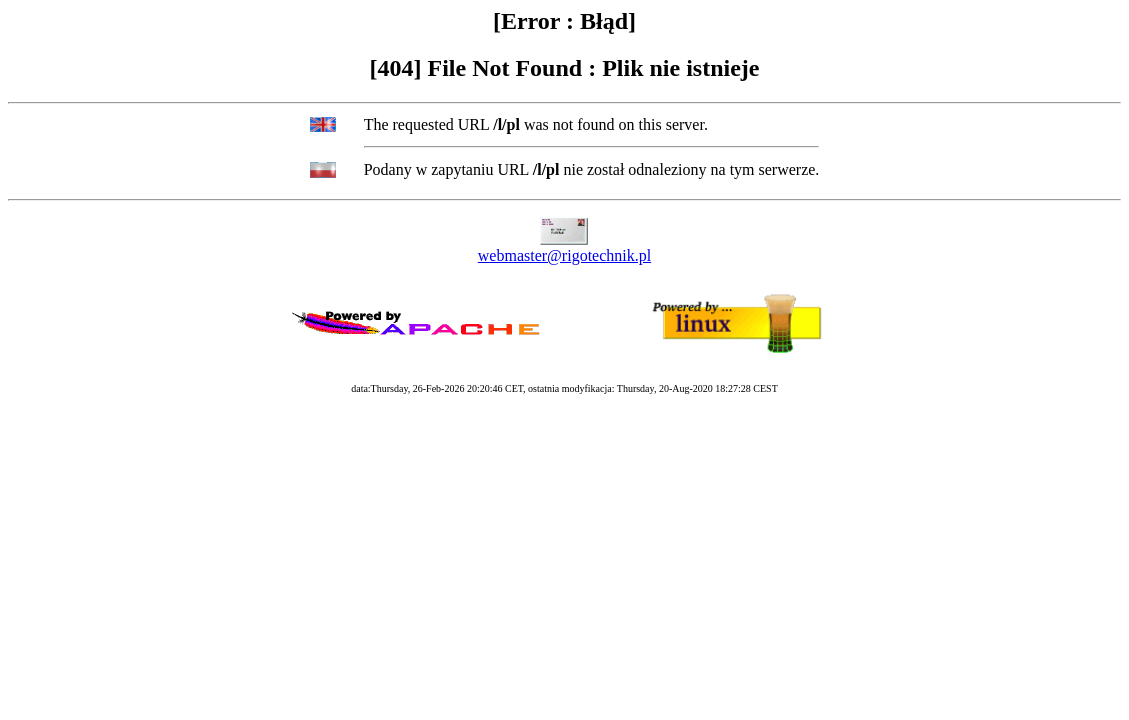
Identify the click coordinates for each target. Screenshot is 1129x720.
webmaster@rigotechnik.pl (564, 255)
